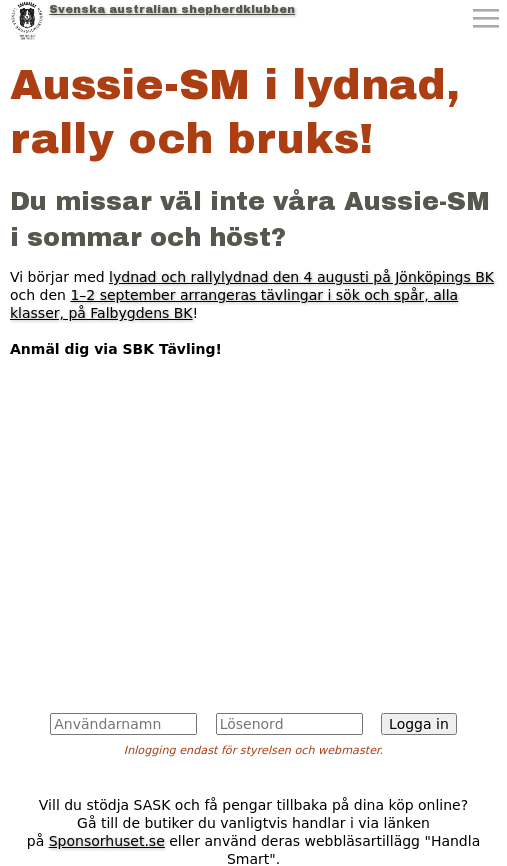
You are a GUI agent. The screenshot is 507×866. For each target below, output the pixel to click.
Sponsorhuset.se (107, 841)
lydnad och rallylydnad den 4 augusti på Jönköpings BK (301, 277)
